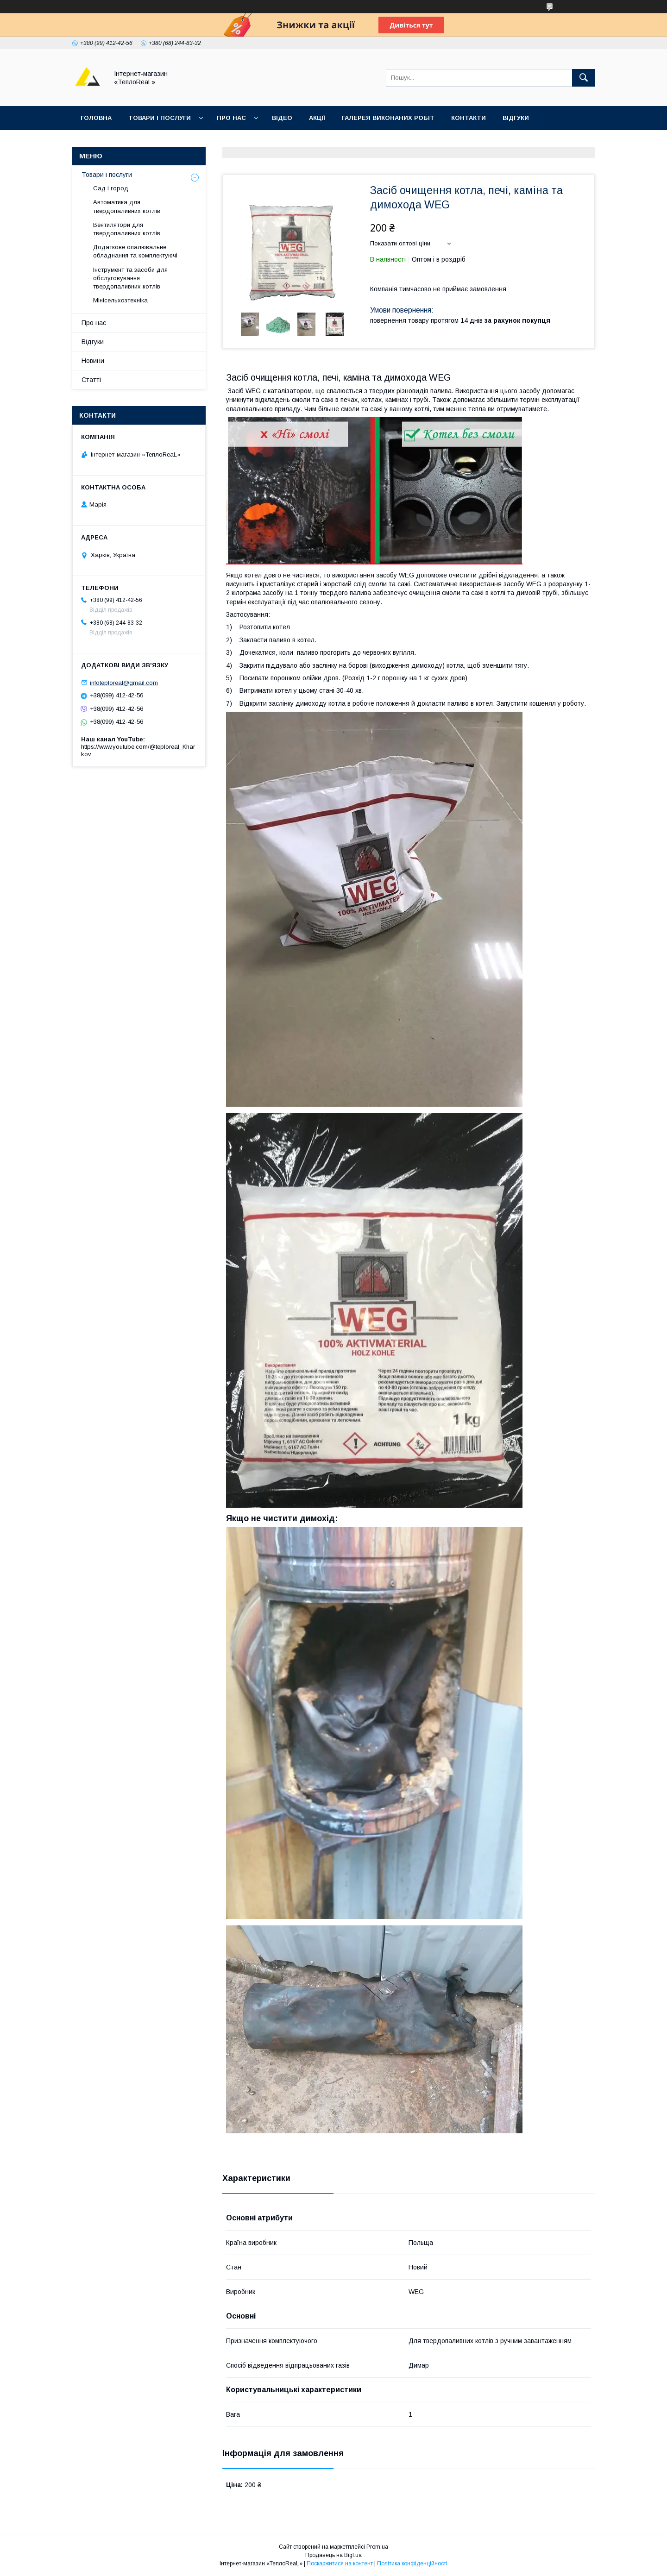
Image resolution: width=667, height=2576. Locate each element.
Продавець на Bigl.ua (333, 2555)
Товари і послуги (159, 117)
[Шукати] (583, 78)
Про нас (231, 117)
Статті (91, 379)
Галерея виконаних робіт (388, 117)
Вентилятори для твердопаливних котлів (126, 229)
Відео (282, 117)
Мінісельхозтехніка (120, 300)
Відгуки (516, 117)
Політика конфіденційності (412, 2563)
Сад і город (110, 188)
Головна (96, 117)
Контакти (468, 117)
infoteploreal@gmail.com (124, 682)
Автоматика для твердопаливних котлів (126, 206)
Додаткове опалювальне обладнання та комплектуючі (135, 251)
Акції (317, 117)
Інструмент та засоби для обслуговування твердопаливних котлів (130, 278)
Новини (93, 360)
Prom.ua (377, 2547)
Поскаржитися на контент (340, 2563)
